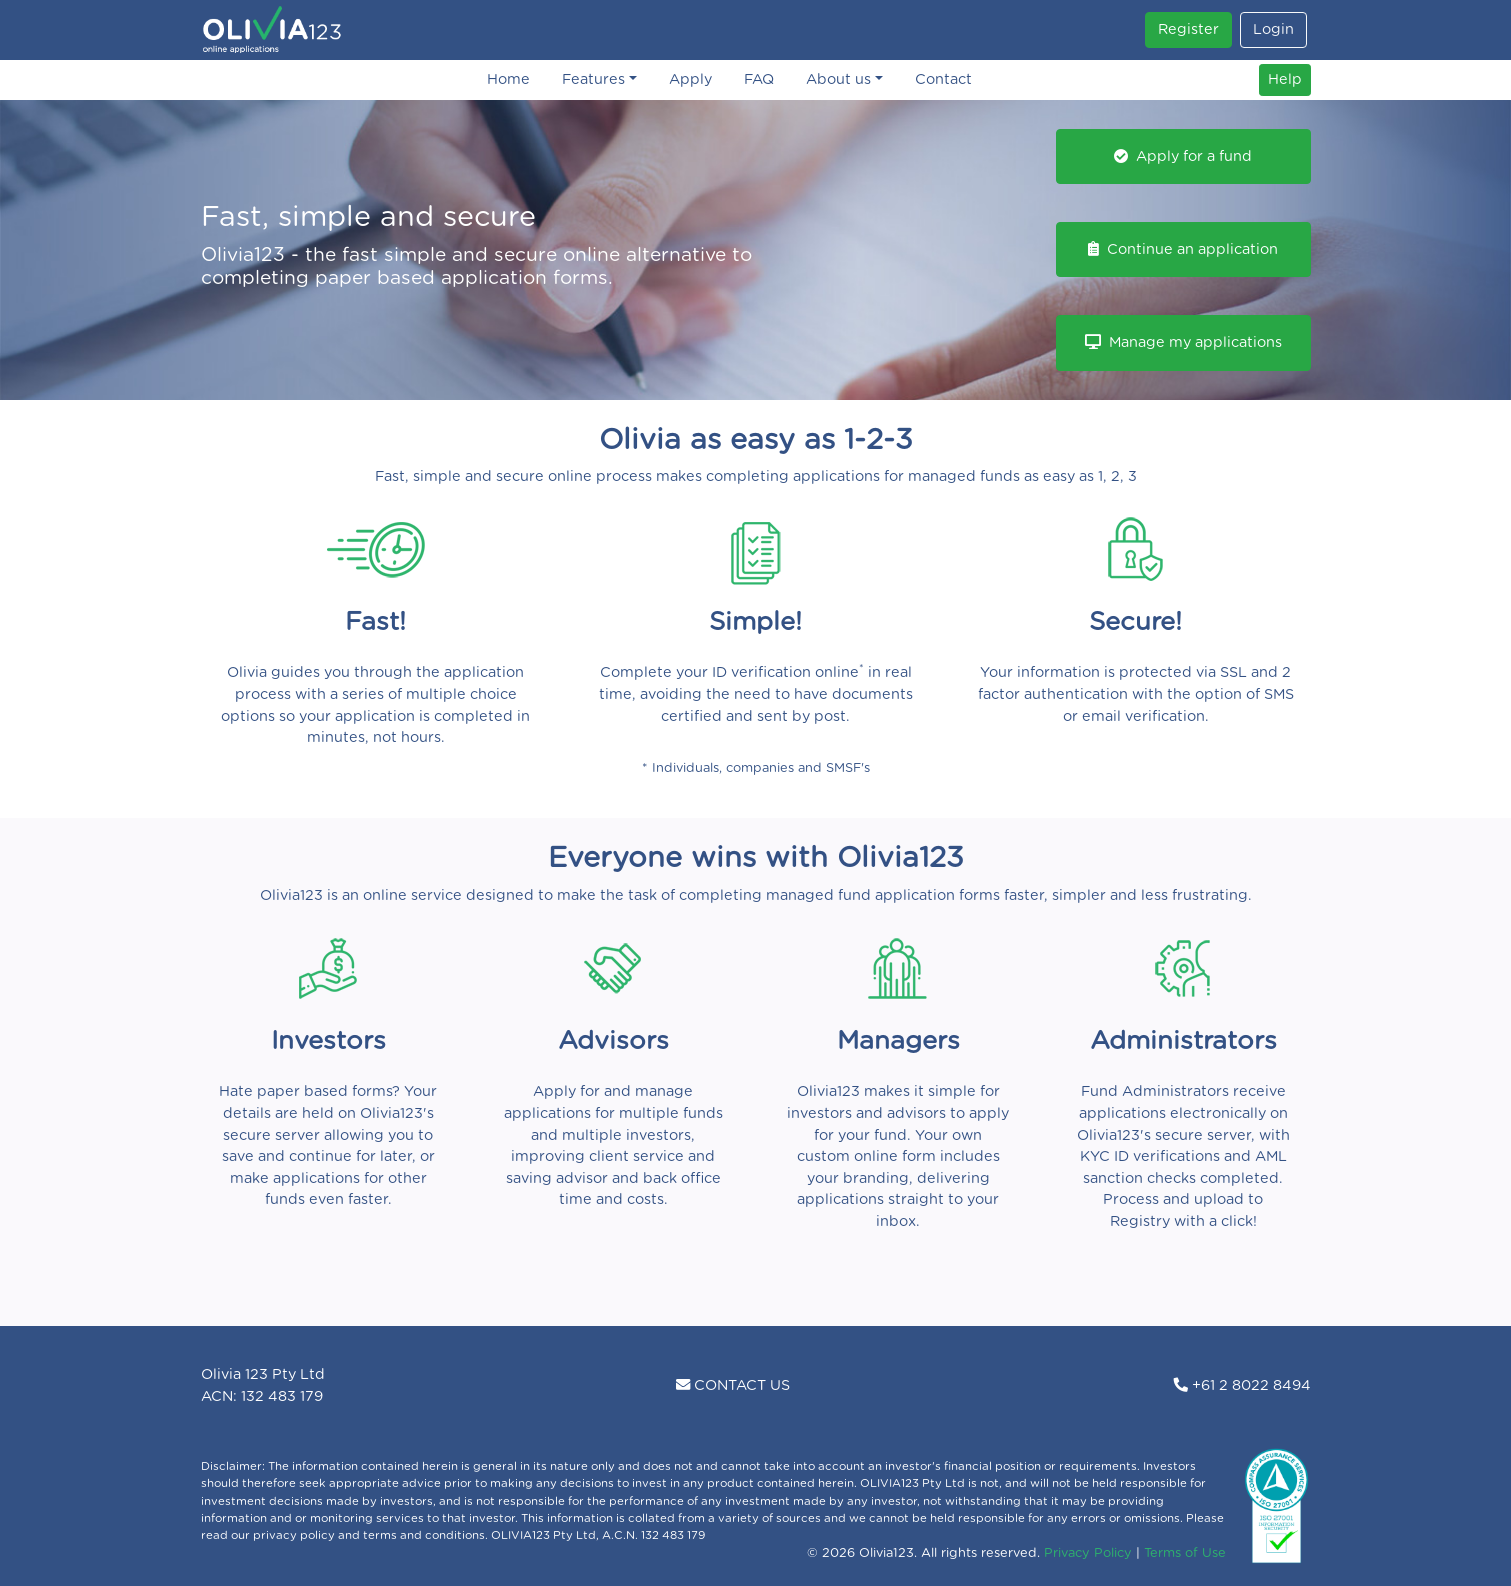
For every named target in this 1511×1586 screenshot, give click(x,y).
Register (1188, 29)
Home (508, 79)
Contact (943, 79)
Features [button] (593, 79)
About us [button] (838, 79)
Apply (690, 79)
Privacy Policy (1088, 1553)
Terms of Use (1185, 1553)
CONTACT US (733, 1385)
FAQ (759, 79)
